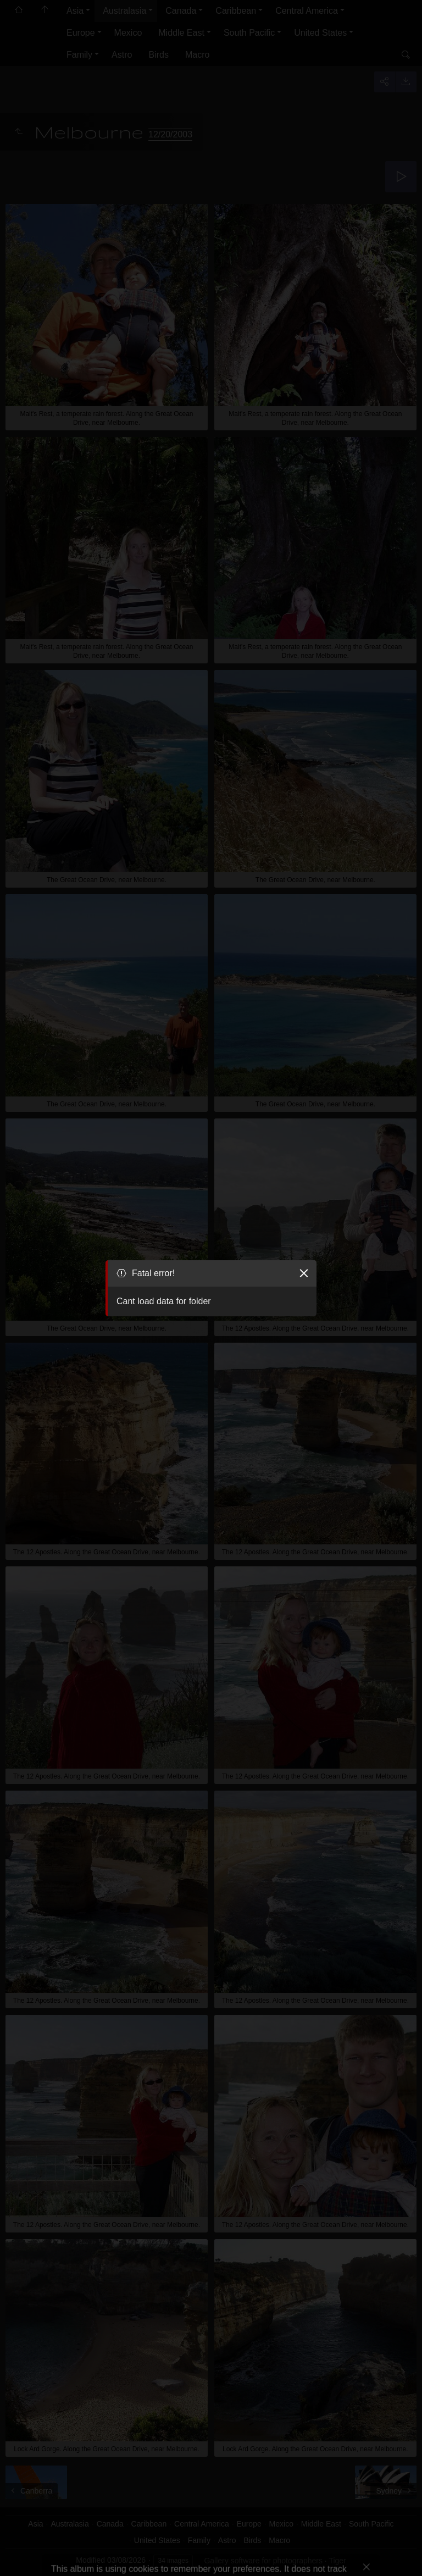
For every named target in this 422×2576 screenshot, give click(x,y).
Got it (73, 2553)
